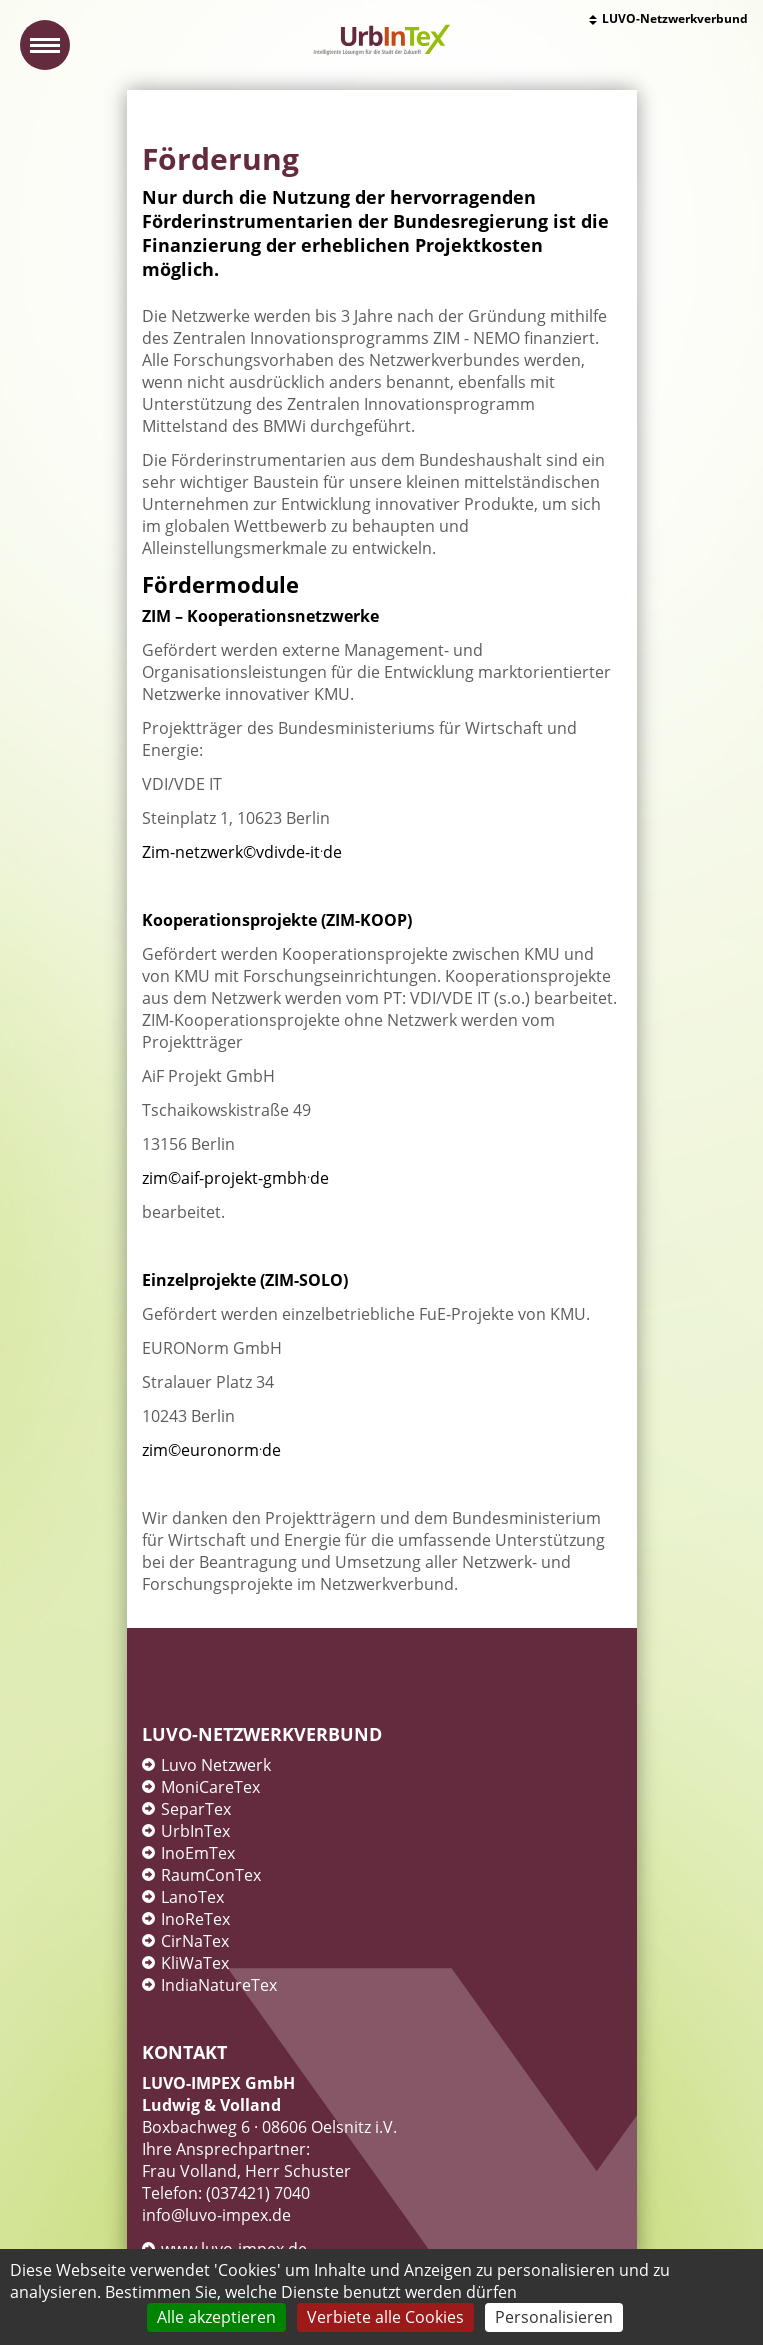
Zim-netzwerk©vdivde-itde (242, 852)
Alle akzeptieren (216, 2317)
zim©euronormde (211, 1450)
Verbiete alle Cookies (385, 2317)
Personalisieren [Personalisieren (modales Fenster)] (554, 2317)
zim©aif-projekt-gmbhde (235, 1178)
